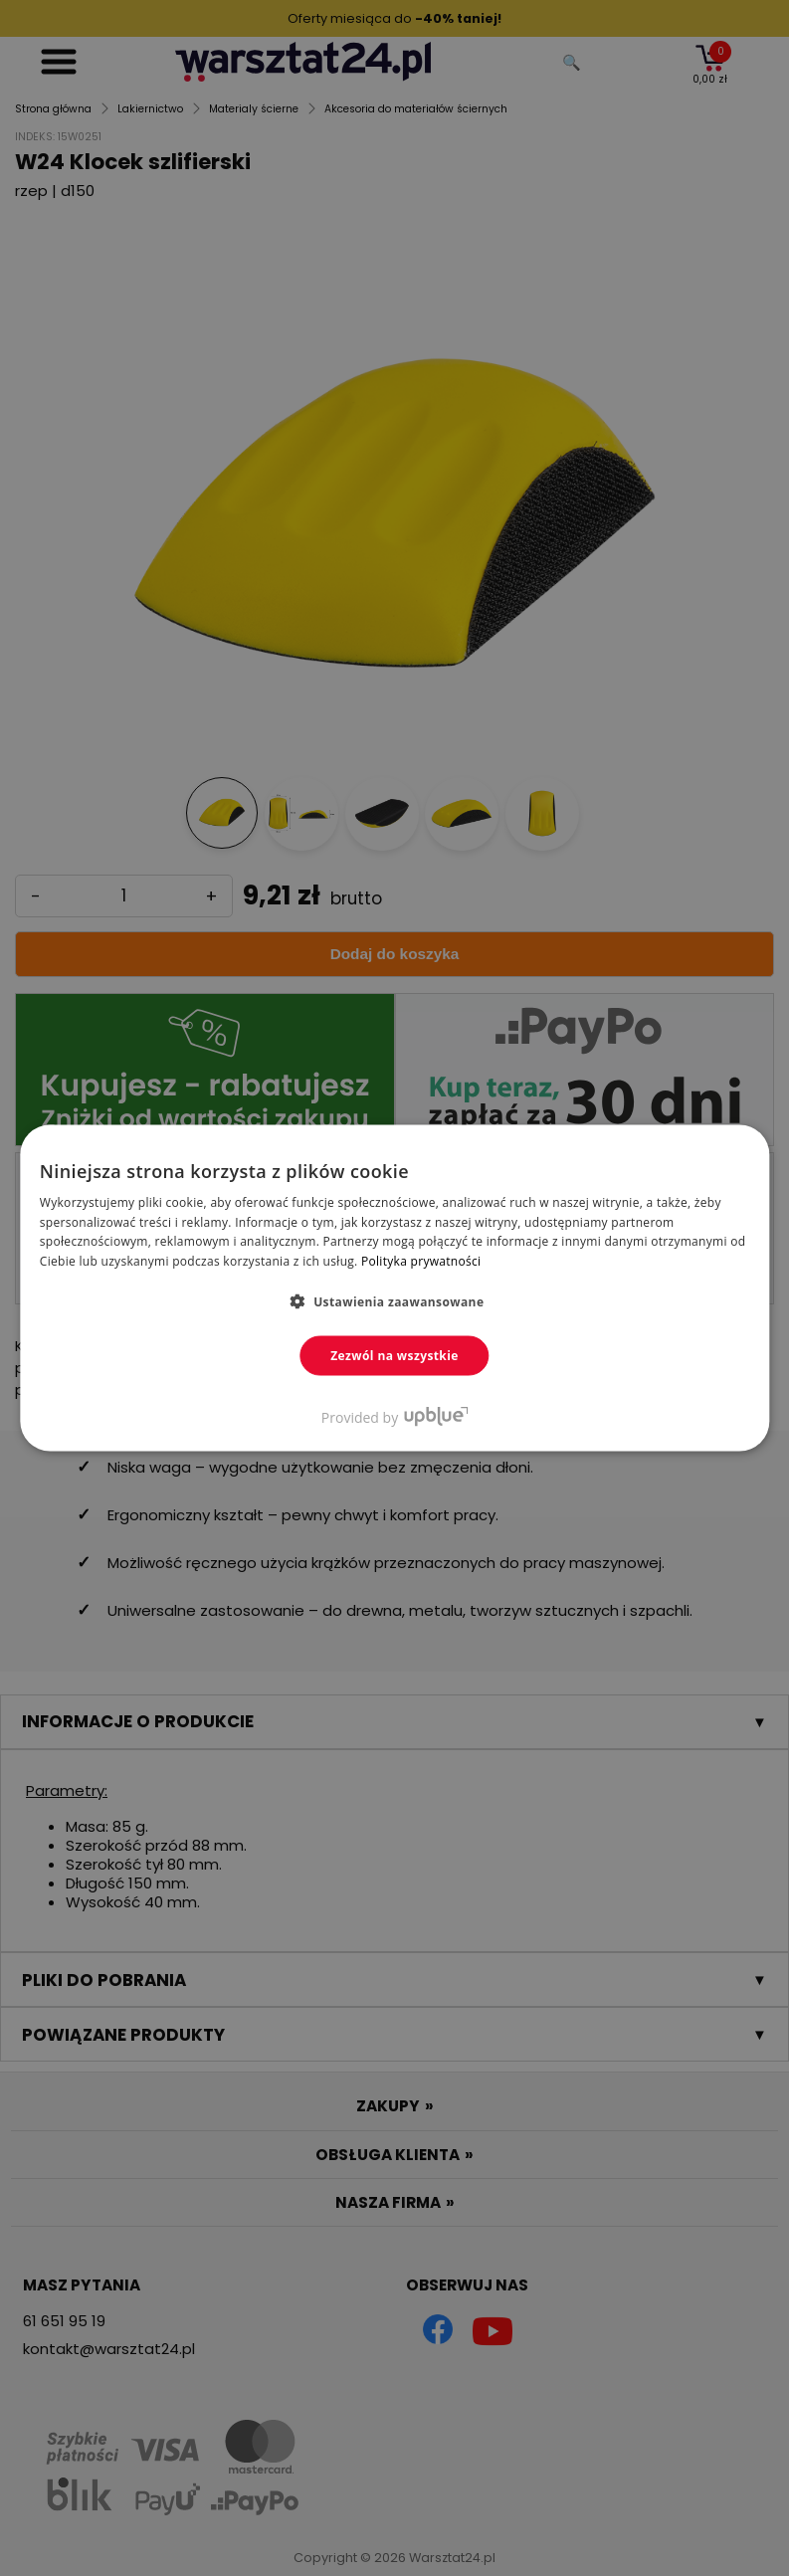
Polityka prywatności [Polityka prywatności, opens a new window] (421, 1261)
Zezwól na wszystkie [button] (394, 1355)
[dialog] (394, 1288)
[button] (395, 1301)
